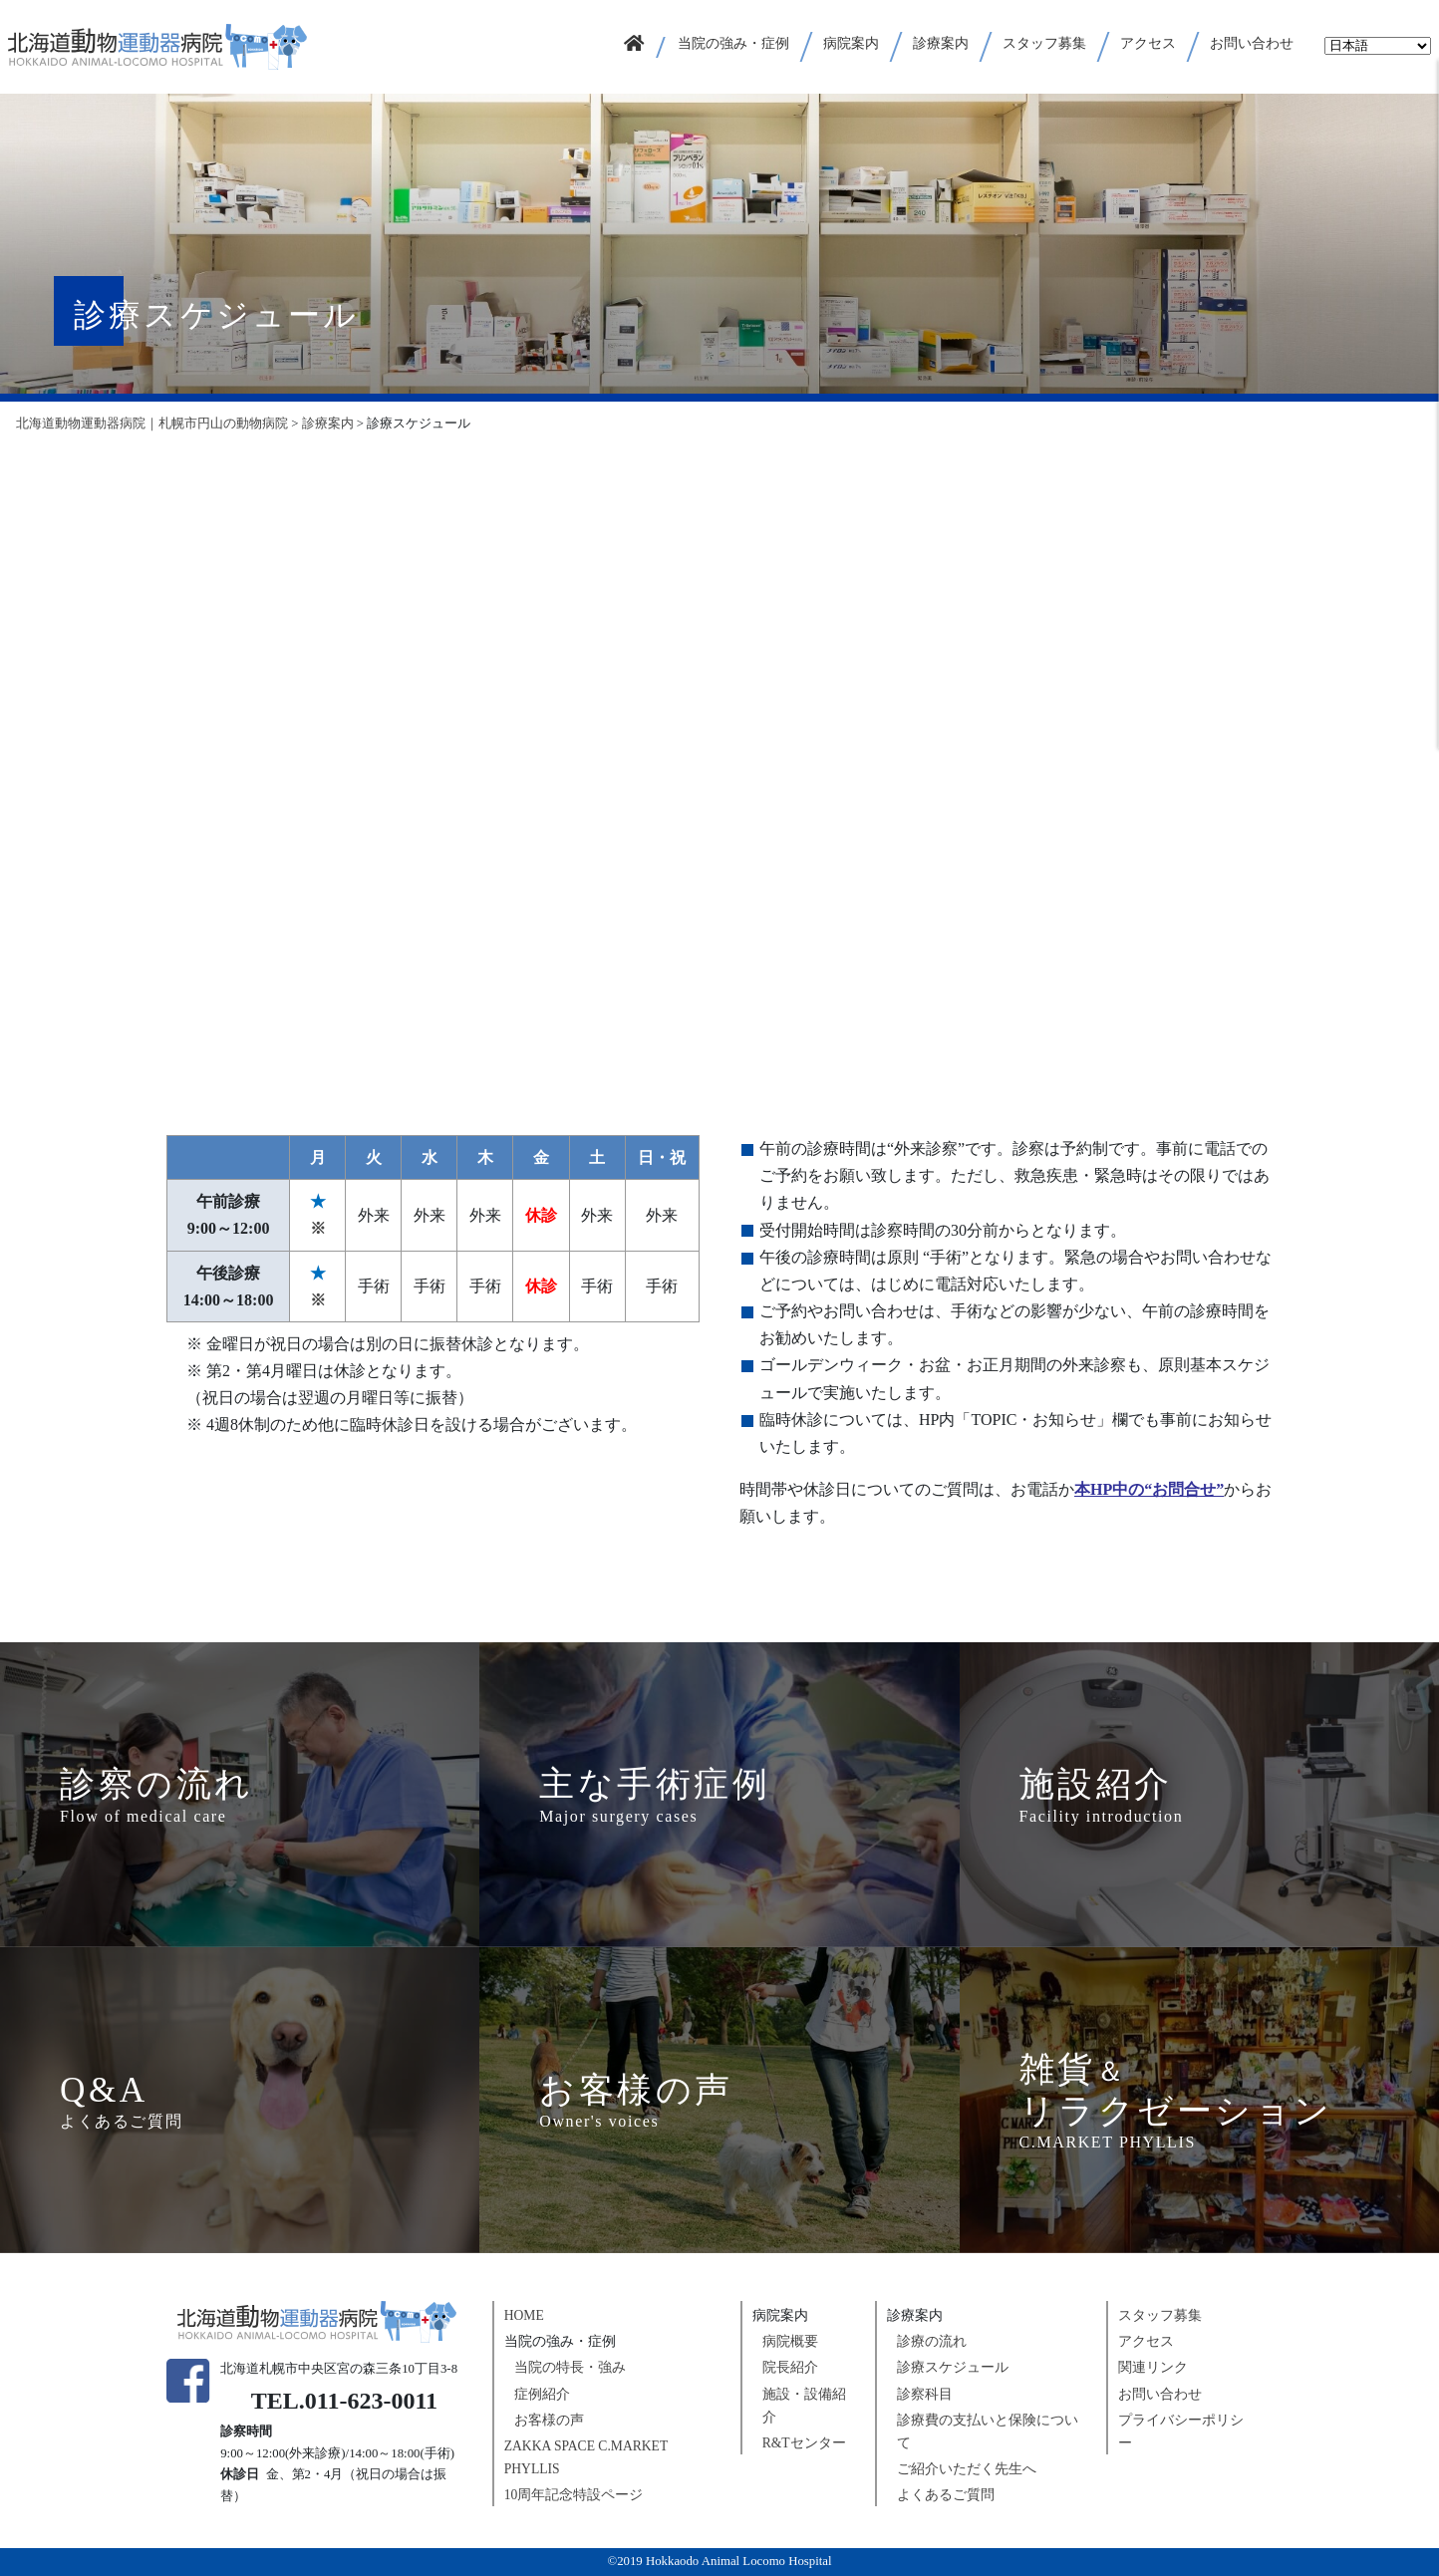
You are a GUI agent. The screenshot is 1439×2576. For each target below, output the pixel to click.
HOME (524, 2315)
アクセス (1146, 2341)
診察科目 (925, 2394)
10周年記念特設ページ (574, 2494)
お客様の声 (549, 2420)
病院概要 (790, 2341)
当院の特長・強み (570, 2367)
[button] (735, 47)
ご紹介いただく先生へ (966, 2468)
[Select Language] (1377, 46)
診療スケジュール (952, 2367)
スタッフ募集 (1160, 2315)
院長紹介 (790, 2367)
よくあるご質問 (946, 2494)
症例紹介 (542, 2394)
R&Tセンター (804, 2442)
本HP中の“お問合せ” (1149, 1489)
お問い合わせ (1160, 2394)
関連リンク (1153, 2367)
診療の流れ (932, 2341)
